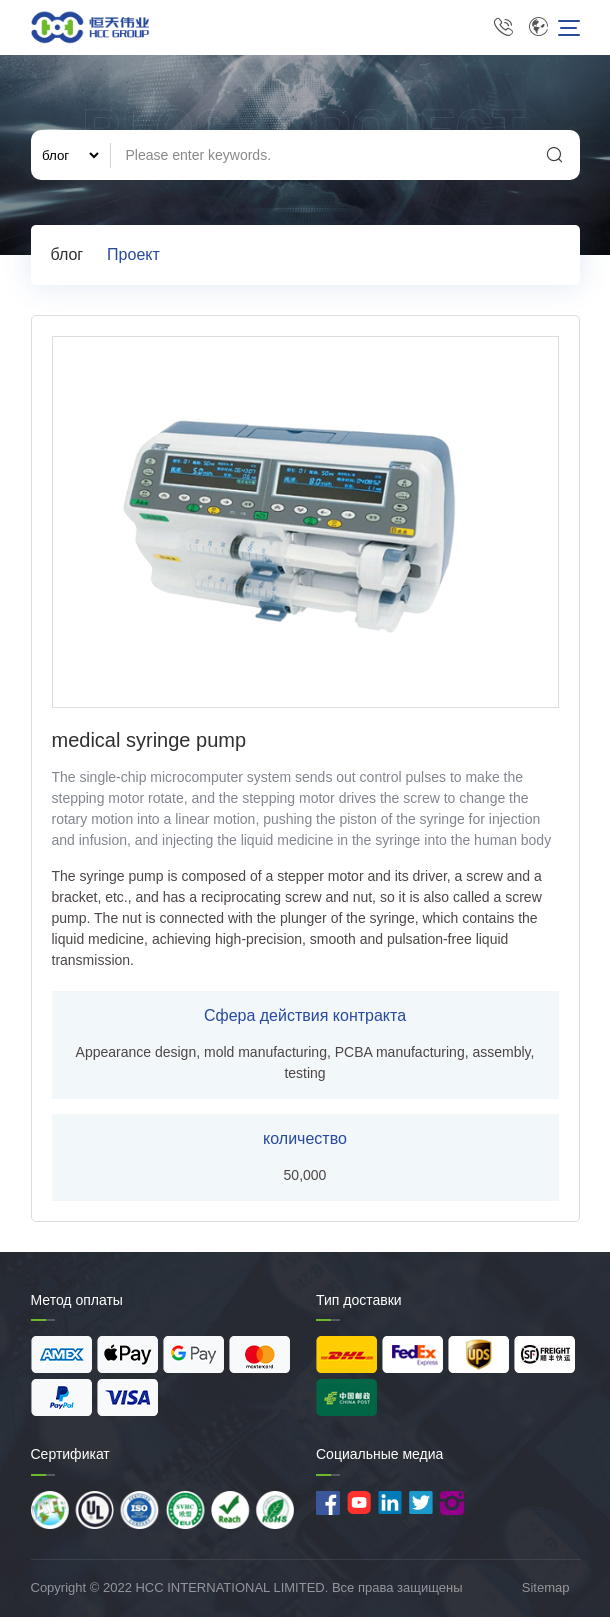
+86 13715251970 (503, 27)
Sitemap (546, 1587)
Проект (133, 254)
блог (67, 254)
